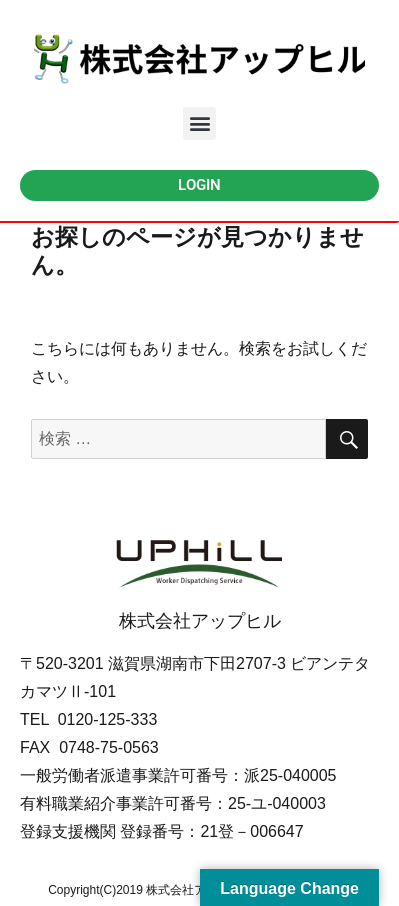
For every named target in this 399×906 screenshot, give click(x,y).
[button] (199, 123)
